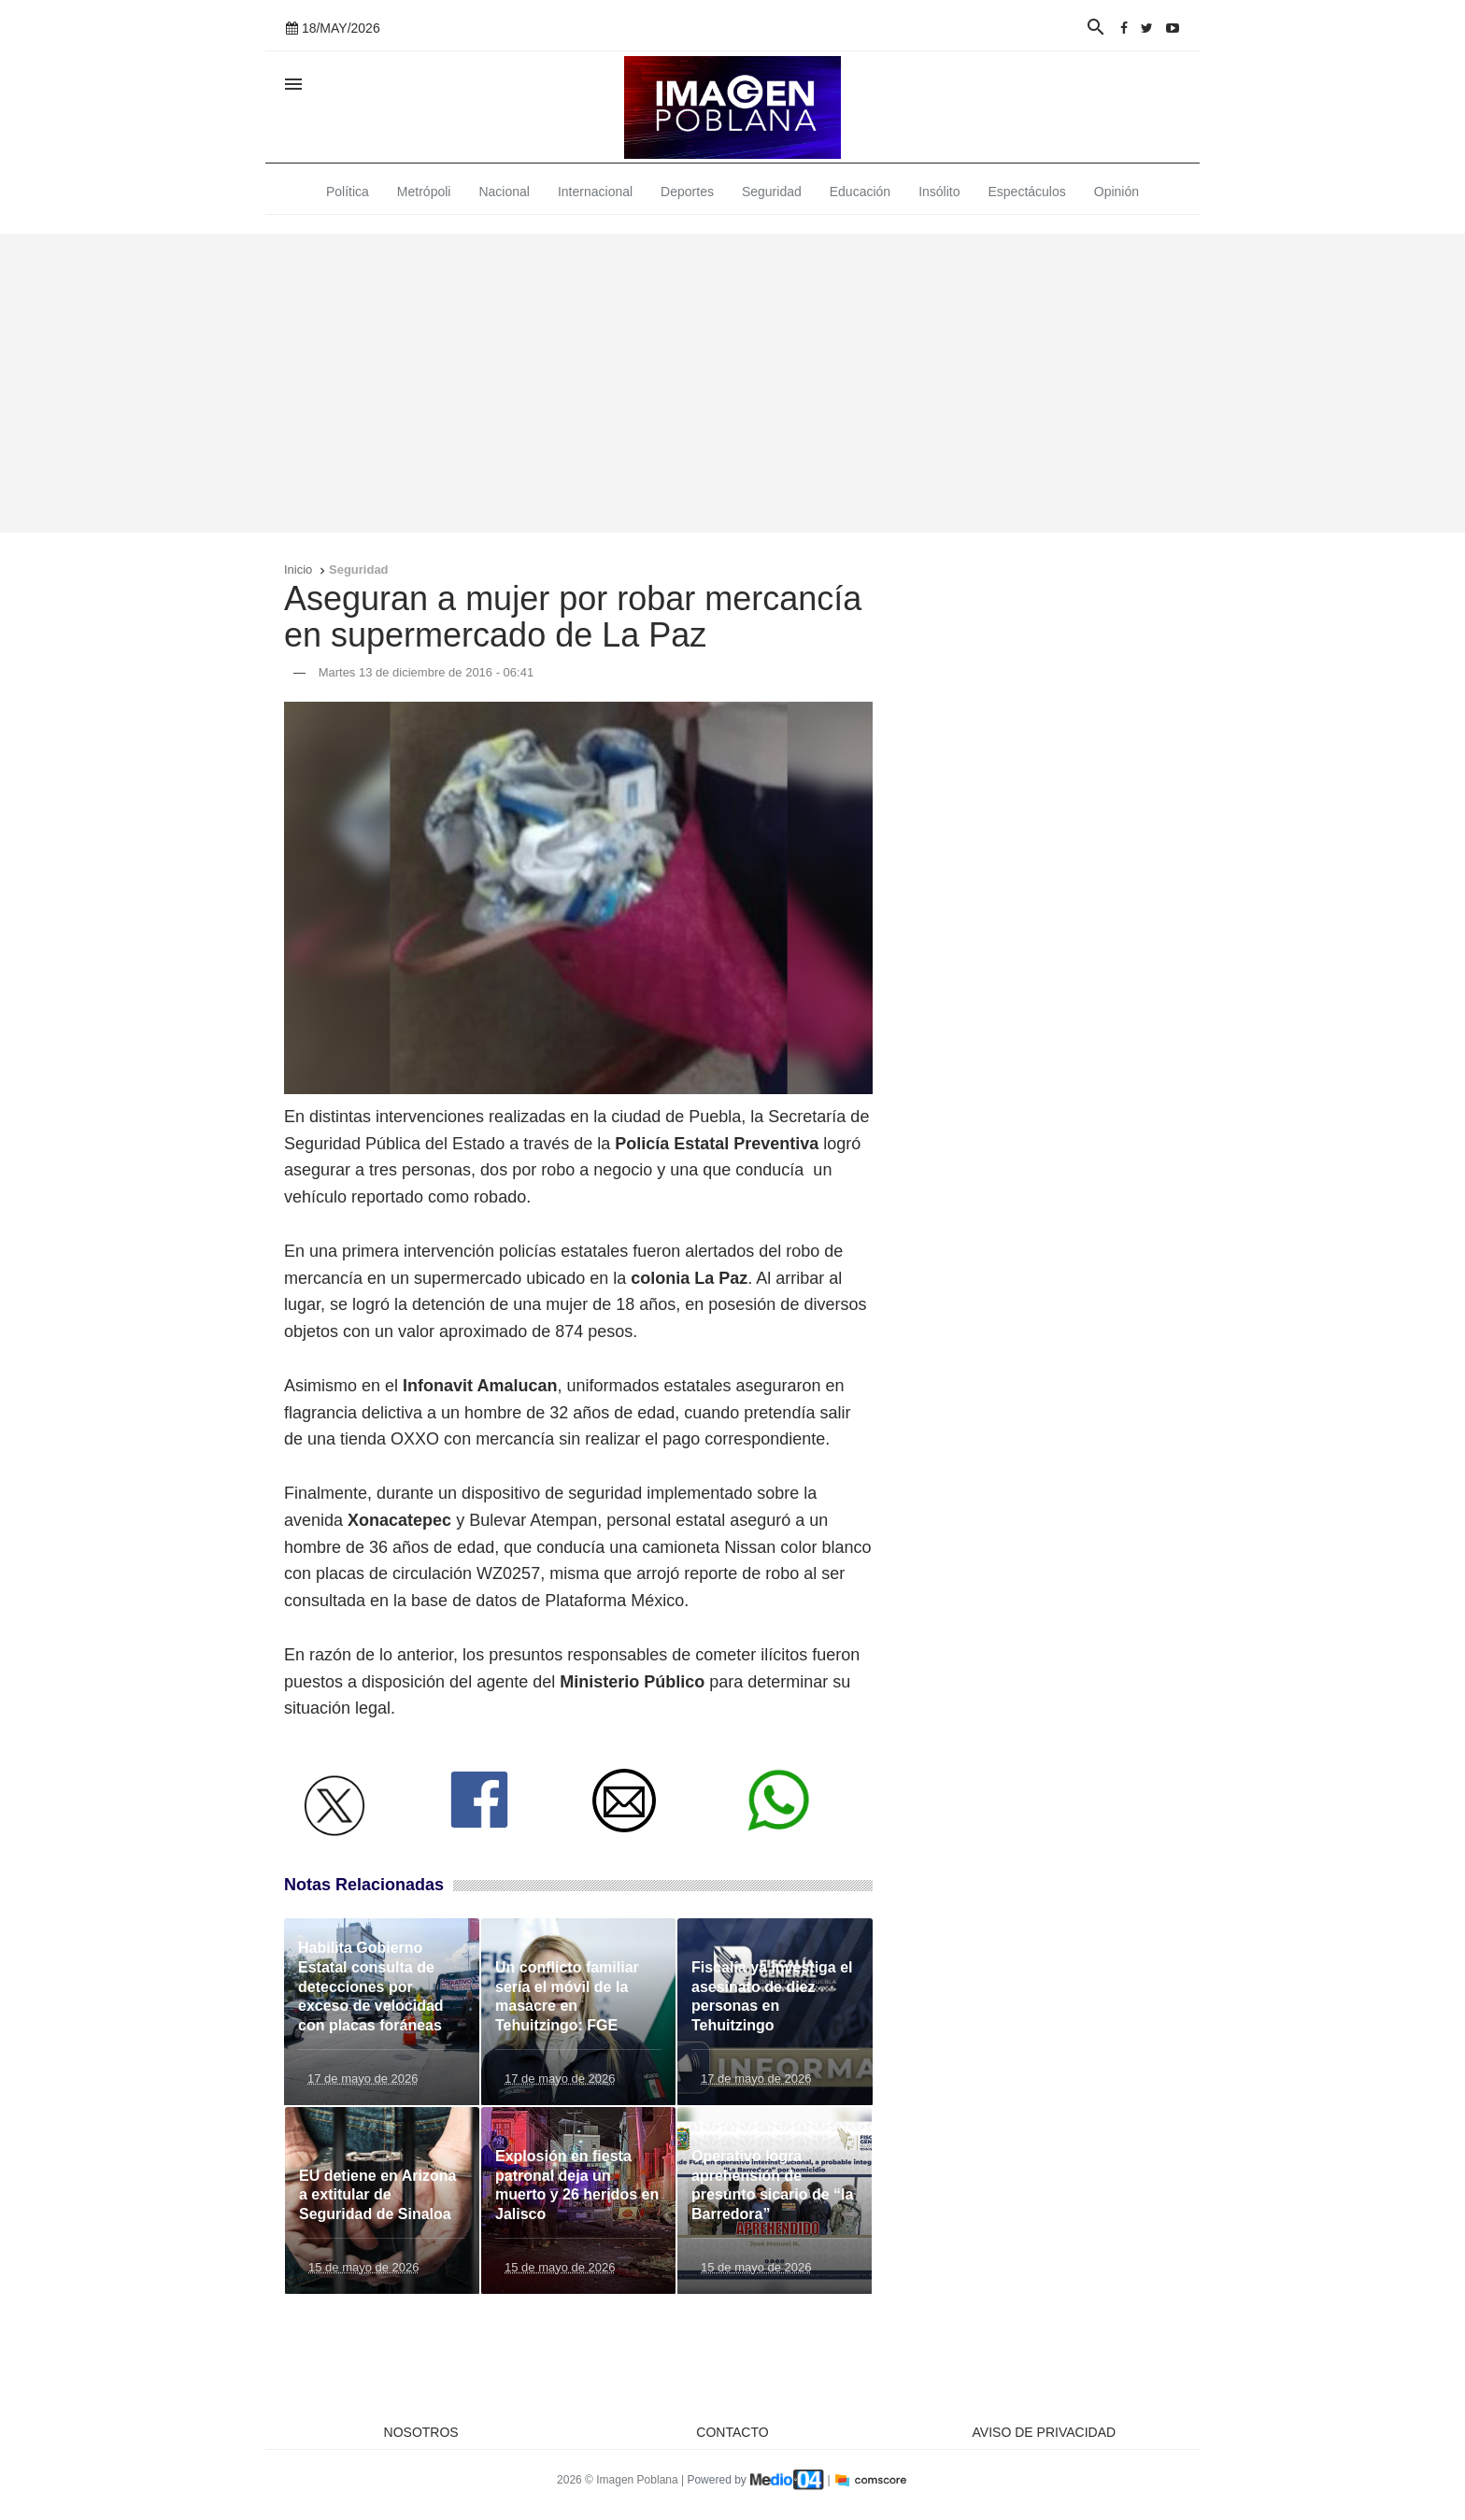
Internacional (595, 191)
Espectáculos (1027, 191)
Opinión (1116, 191)
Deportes (687, 191)
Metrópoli (424, 191)
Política (347, 191)
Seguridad (772, 191)
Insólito (939, 191)
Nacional (503, 191)
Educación (860, 191)
